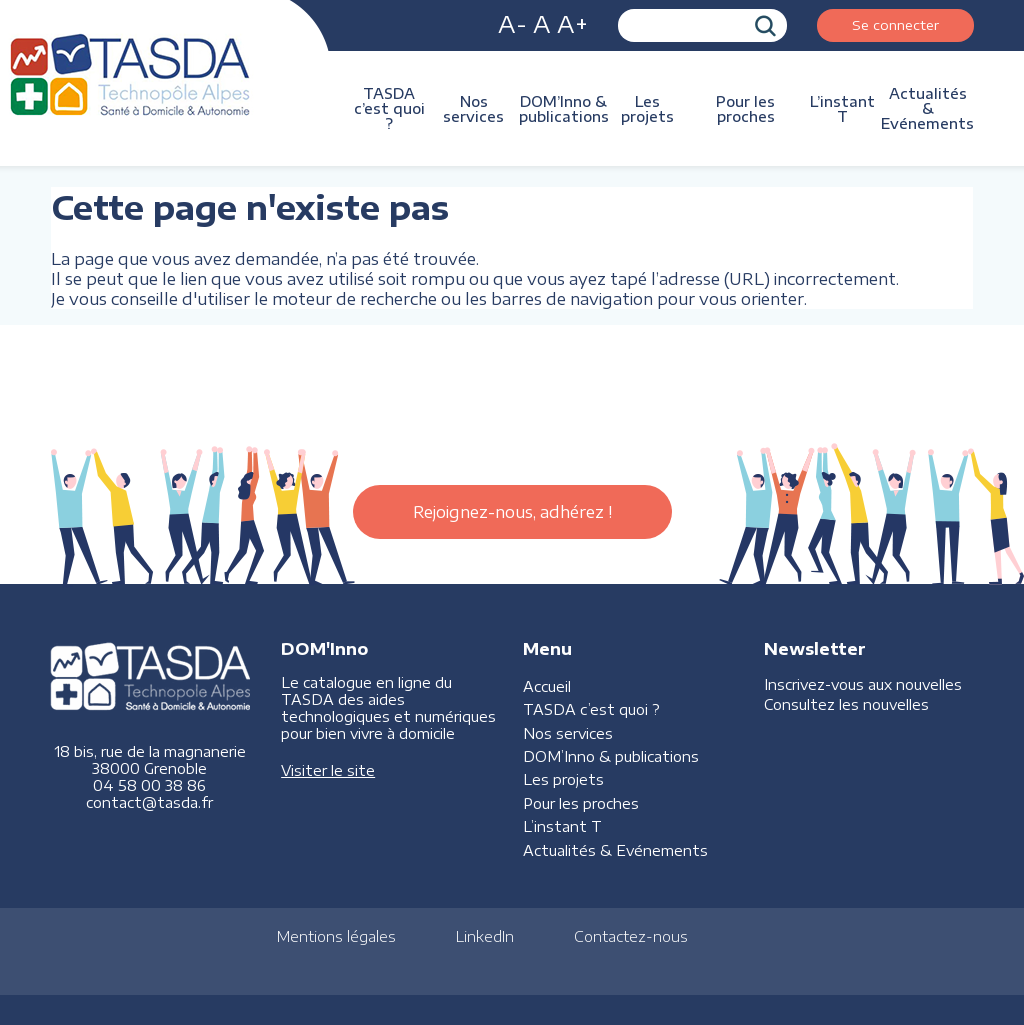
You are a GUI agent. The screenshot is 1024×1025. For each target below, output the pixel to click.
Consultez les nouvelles (846, 704)
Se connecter (895, 24)
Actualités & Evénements (927, 108)
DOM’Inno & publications (564, 109)
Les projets (647, 109)
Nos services (473, 109)
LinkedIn (485, 936)
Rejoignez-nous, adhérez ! (512, 512)
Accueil (547, 686)
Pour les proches (745, 109)
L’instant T (842, 109)
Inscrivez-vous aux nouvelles (863, 684)
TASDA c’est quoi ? (389, 108)
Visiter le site (328, 770)
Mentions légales (336, 936)
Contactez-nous (631, 936)
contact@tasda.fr (149, 802)
